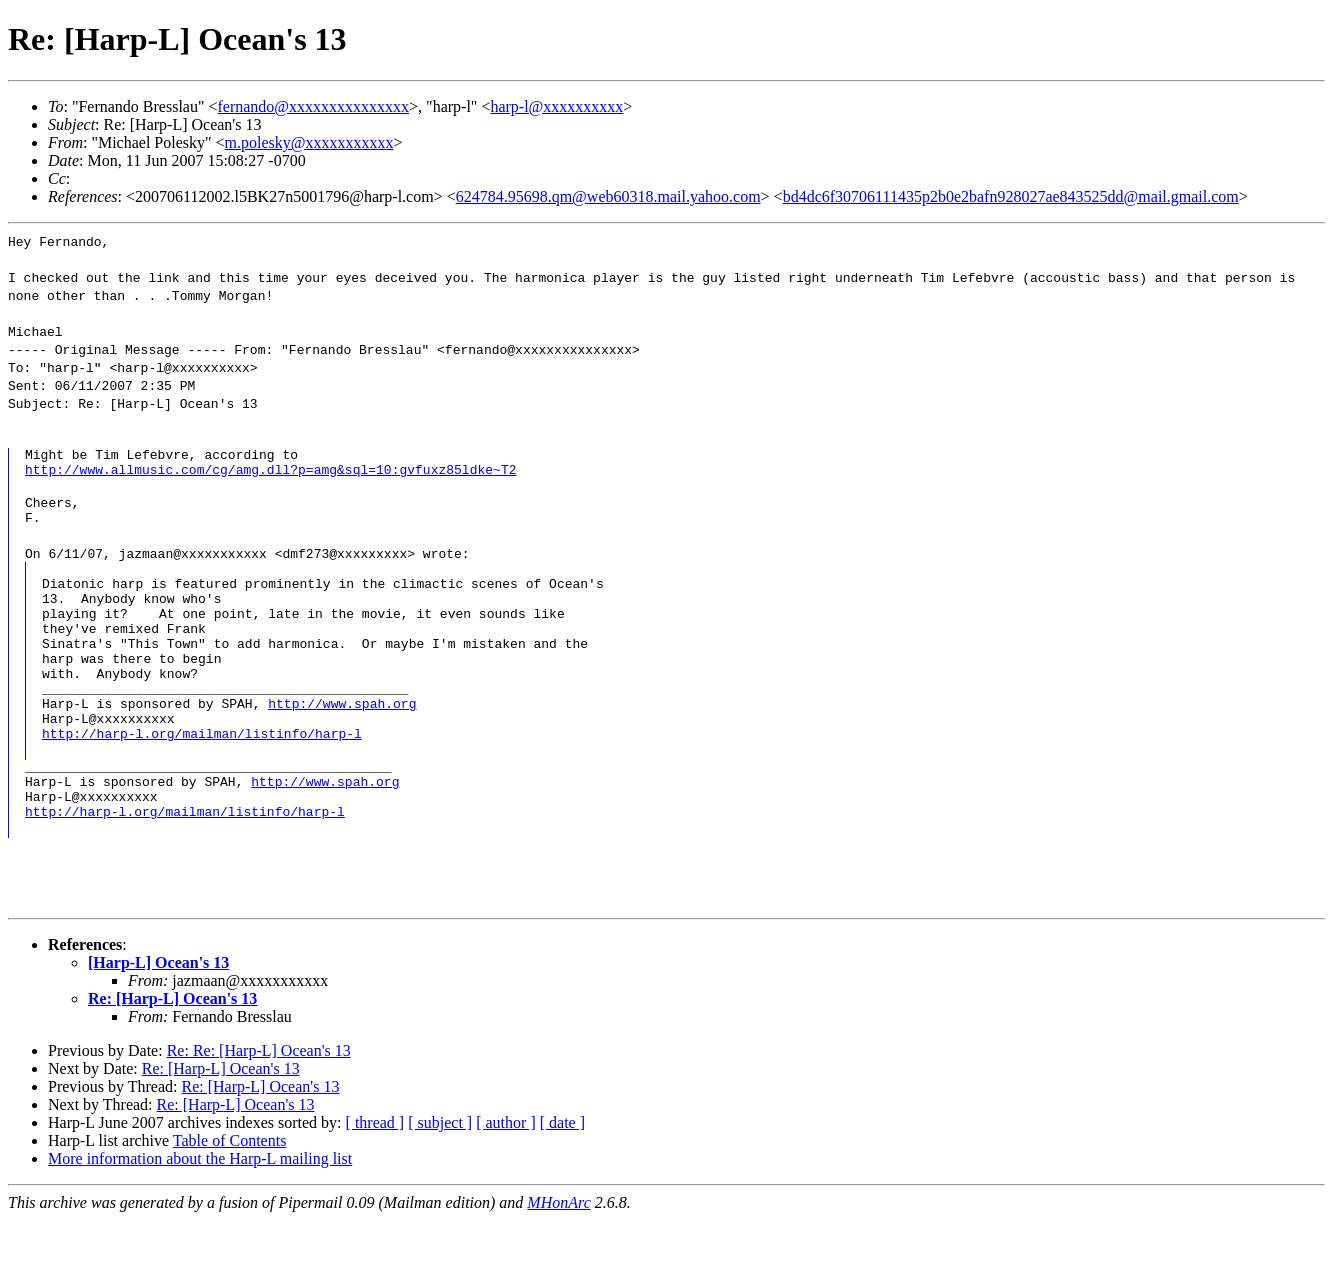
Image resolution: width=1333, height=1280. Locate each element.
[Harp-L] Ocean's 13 (158, 1022)
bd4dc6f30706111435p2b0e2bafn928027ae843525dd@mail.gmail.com (1011, 196)
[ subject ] (440, 1182)
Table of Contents (230, 1200)
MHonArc (558, 1262)
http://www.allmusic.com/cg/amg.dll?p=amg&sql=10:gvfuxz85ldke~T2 (270, 475)
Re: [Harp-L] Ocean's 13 (172, 1058)
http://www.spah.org (342, 745)
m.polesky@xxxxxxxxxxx (309, 142)
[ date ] (562, 1182)
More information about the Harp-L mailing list (200, 1218)
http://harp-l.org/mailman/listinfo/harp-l (202, 781)
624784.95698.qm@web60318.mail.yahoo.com (608, 196)
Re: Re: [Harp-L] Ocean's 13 (259, 1110)
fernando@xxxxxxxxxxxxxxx (314, 106)
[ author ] (506, 1182)
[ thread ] (375, 1182)
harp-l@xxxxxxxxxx (556, 106)
